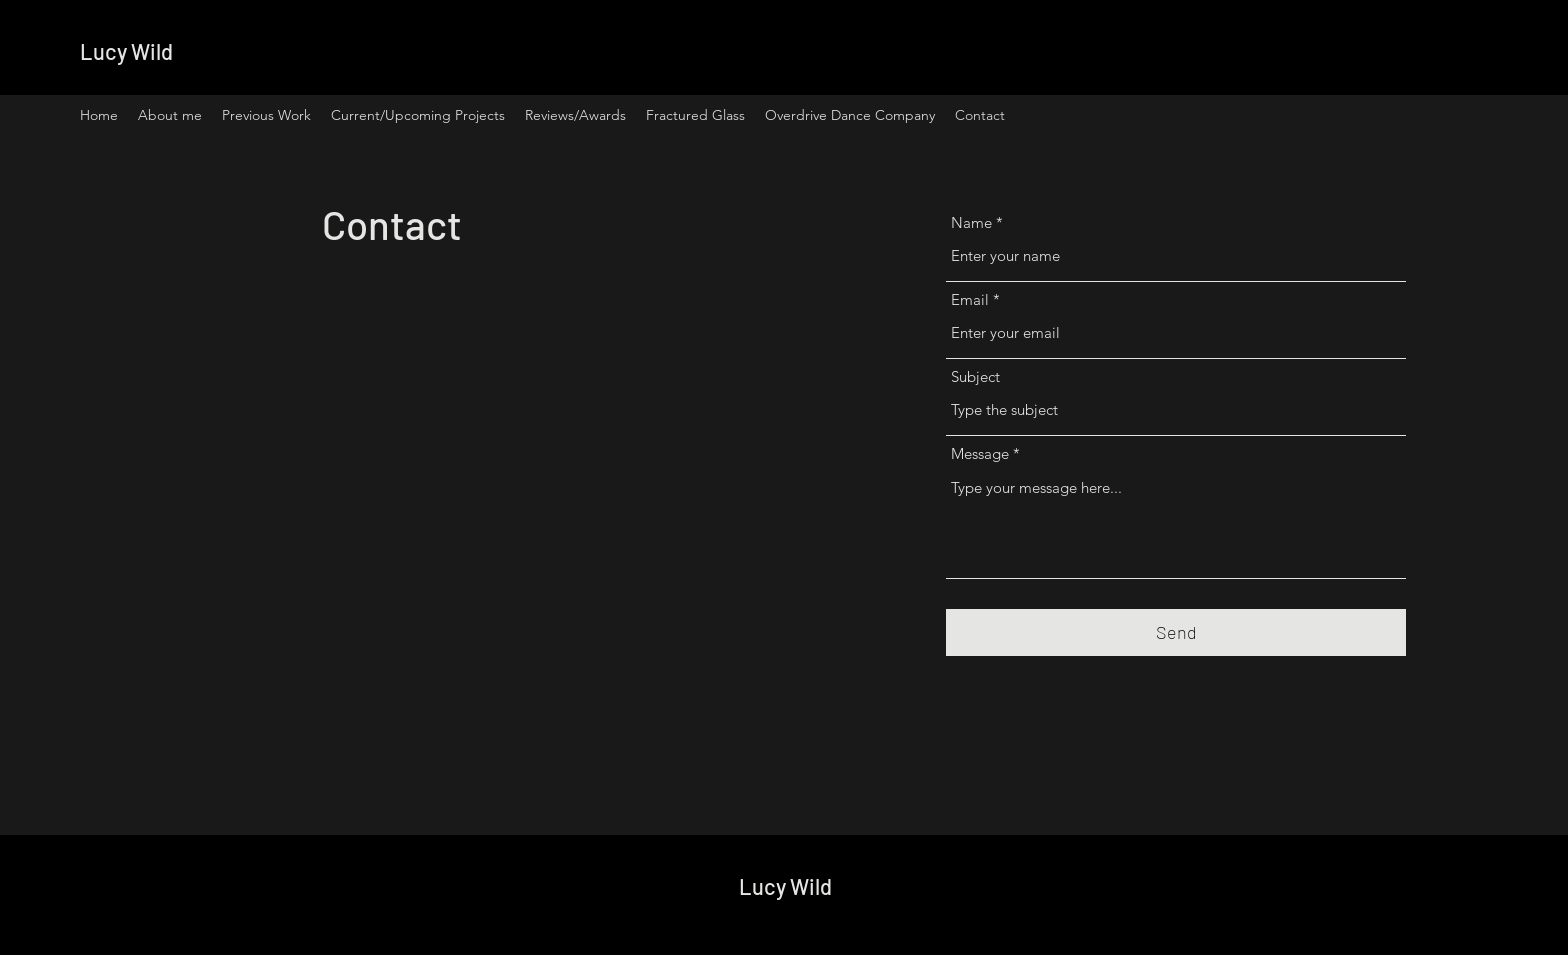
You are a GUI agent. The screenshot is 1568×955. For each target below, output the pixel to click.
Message (980, 453)
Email (970, 299)
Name (971, 222)
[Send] (1176, 632)
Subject (975, 376)
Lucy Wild (126, 51)
